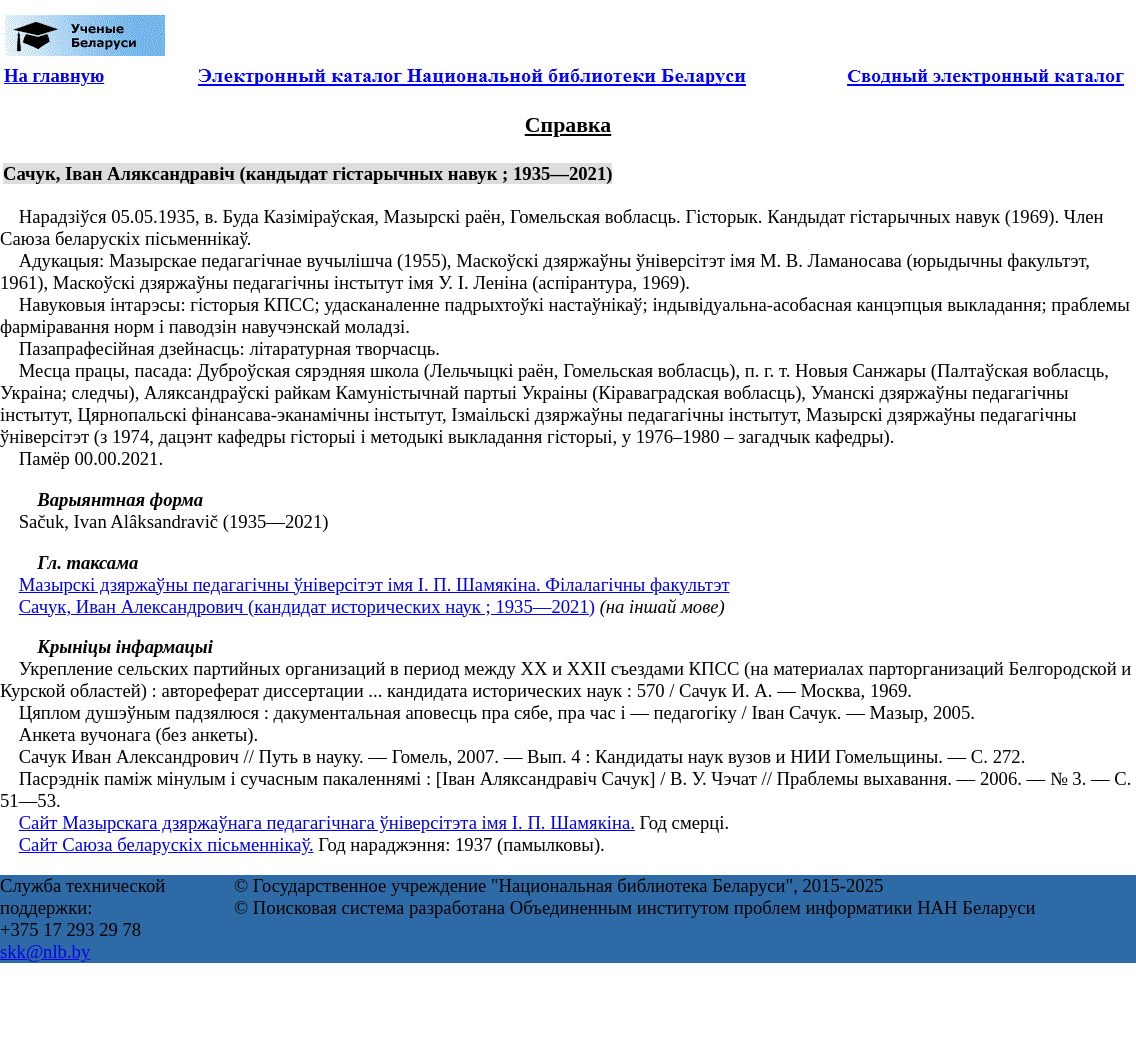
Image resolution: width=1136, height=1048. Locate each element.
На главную (54, 75)
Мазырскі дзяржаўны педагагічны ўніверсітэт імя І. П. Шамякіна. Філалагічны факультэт (374, 584)
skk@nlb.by (45, 951)
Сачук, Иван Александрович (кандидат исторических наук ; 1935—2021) (307, 606)
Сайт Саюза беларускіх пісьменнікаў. (166, 844)
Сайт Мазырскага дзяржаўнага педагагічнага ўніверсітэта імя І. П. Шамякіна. (327, 822)
